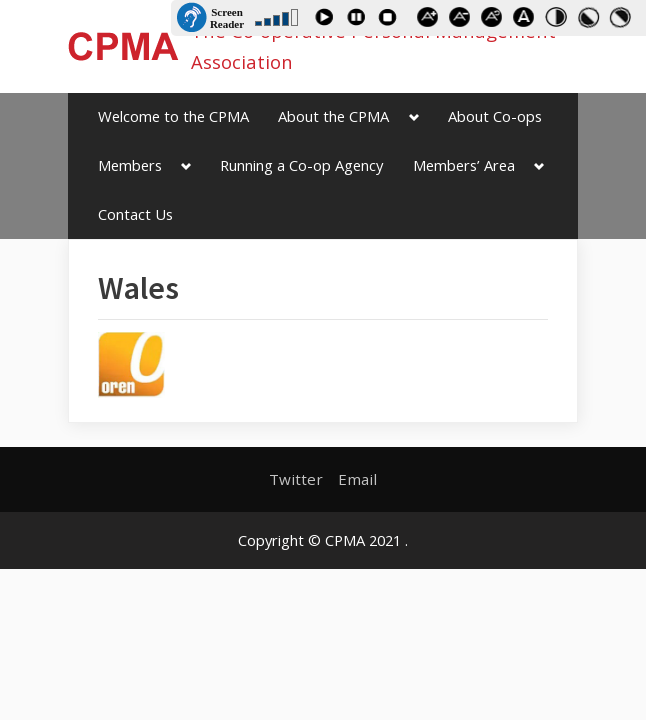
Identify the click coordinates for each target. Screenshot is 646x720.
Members (130, 165)
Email (357, 479)
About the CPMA (333, 116)
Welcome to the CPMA (173, 116)
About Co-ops (495, 116)
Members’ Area (464, 165)
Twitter (296, 479)
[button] (131, 365)
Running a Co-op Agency (301, 165)
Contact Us (135, 214)
